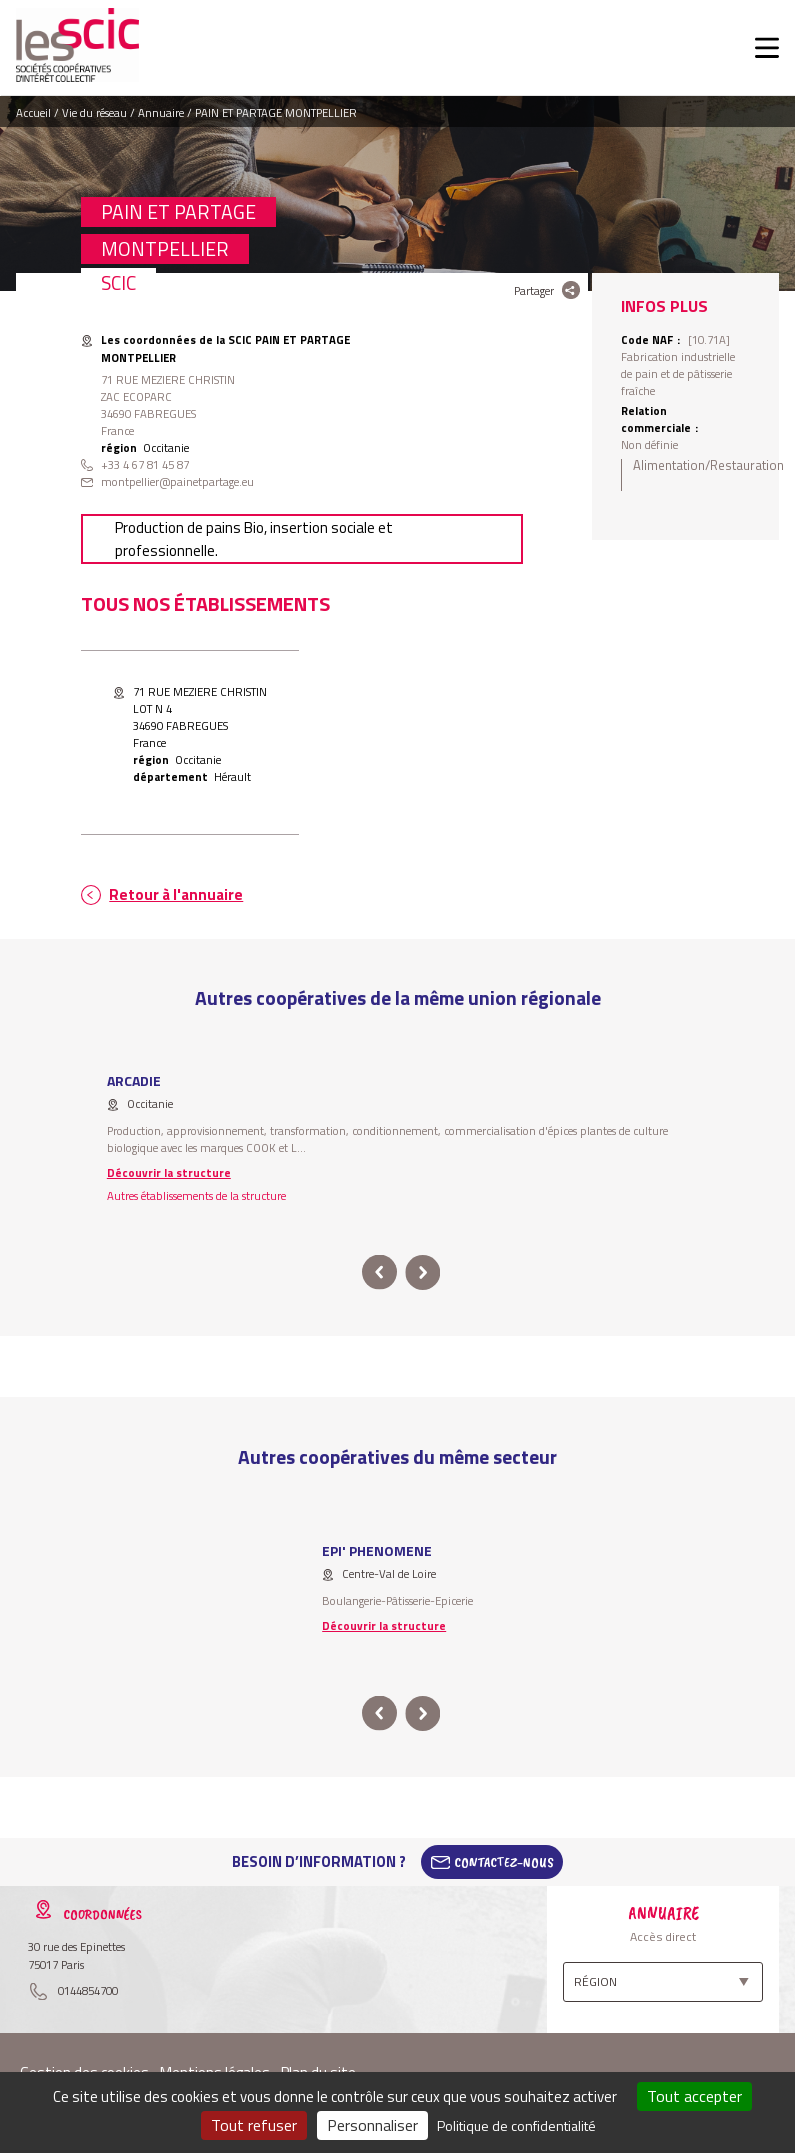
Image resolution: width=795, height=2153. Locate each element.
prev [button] (379, 1272)
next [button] (423, 1272)
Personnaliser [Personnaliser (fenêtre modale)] (372, 2125)
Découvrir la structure (169, 1172)
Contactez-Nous (504, 1862)
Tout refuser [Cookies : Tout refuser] (254, 2125)
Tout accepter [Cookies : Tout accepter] (694, 2096)
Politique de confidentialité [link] (516, 2125)
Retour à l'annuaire (176, 894)
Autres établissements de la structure (196, 1195)
